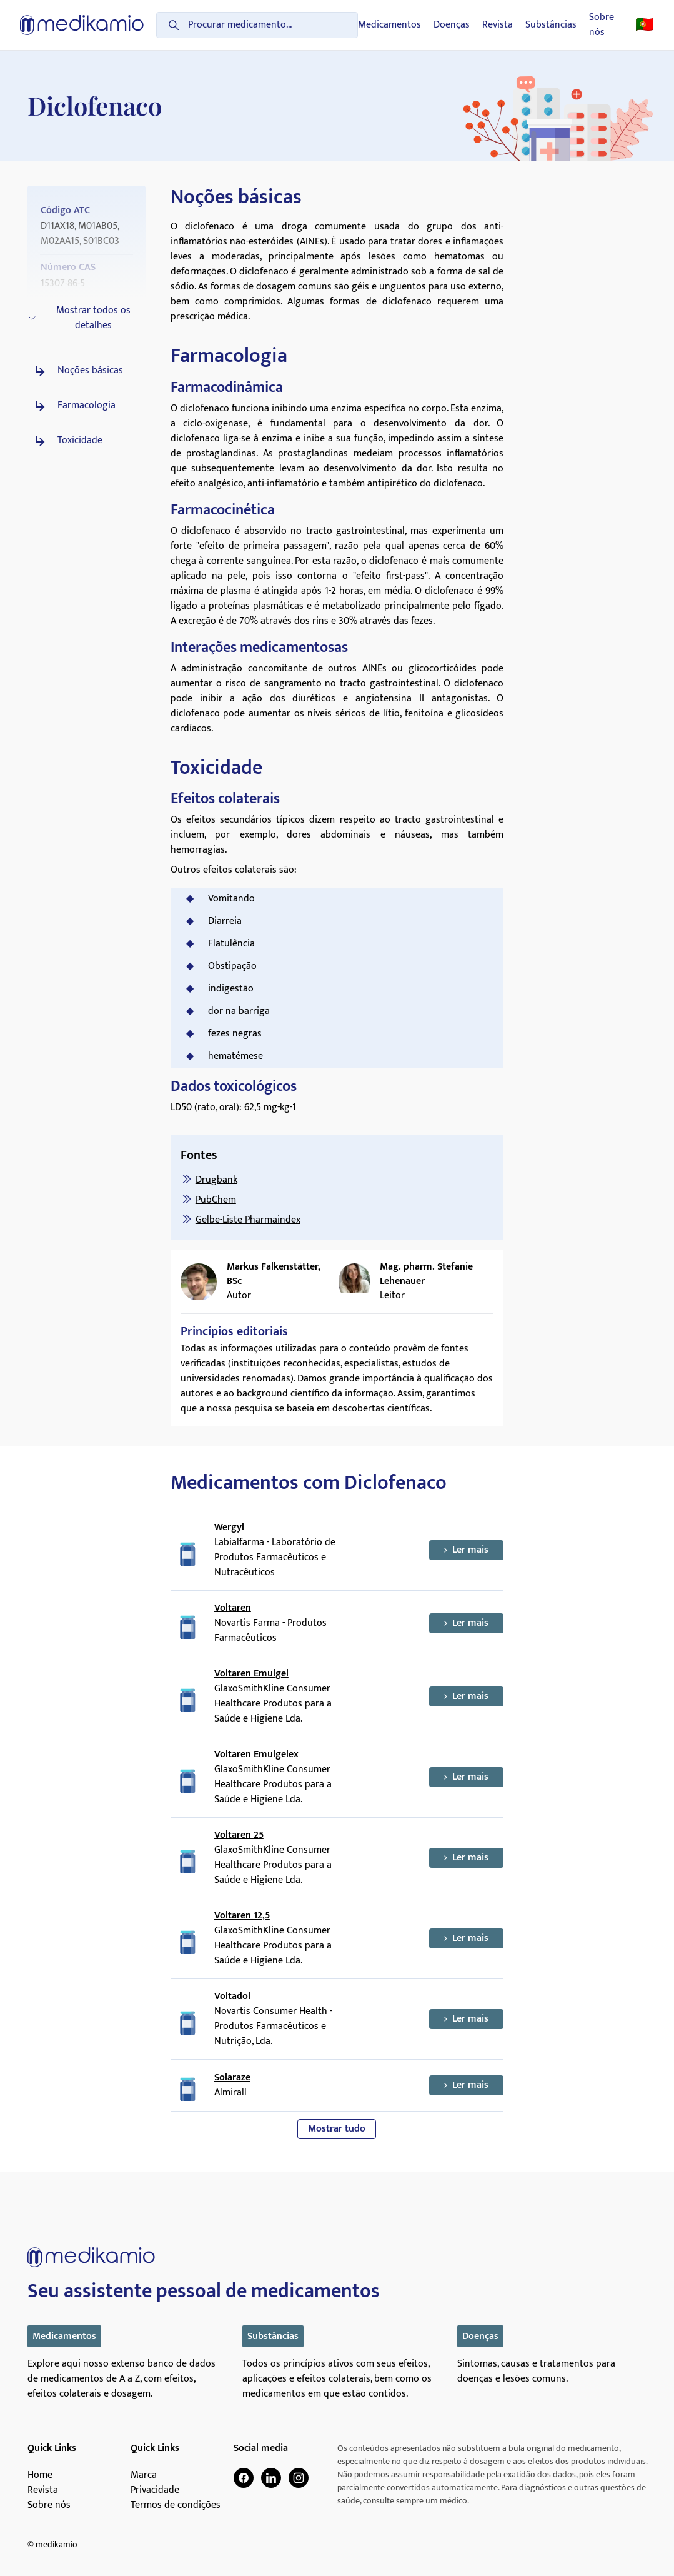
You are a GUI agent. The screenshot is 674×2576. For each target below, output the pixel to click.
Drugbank (216, 1179)
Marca (144, 2475)
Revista (497, 25)
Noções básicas (90, 370)
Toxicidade (79, 440)
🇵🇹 (644, 25)
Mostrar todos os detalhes (79, 318)
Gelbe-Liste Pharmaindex (248, 1219)
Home (39, 2475)
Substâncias (551, 25)
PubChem (216, 1199)
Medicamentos (389, 25)
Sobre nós (601, 25)
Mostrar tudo (336, 2128)
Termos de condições (176, 2505)
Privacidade (155, 2490)
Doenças (452, 25)
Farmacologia (86, 405)
